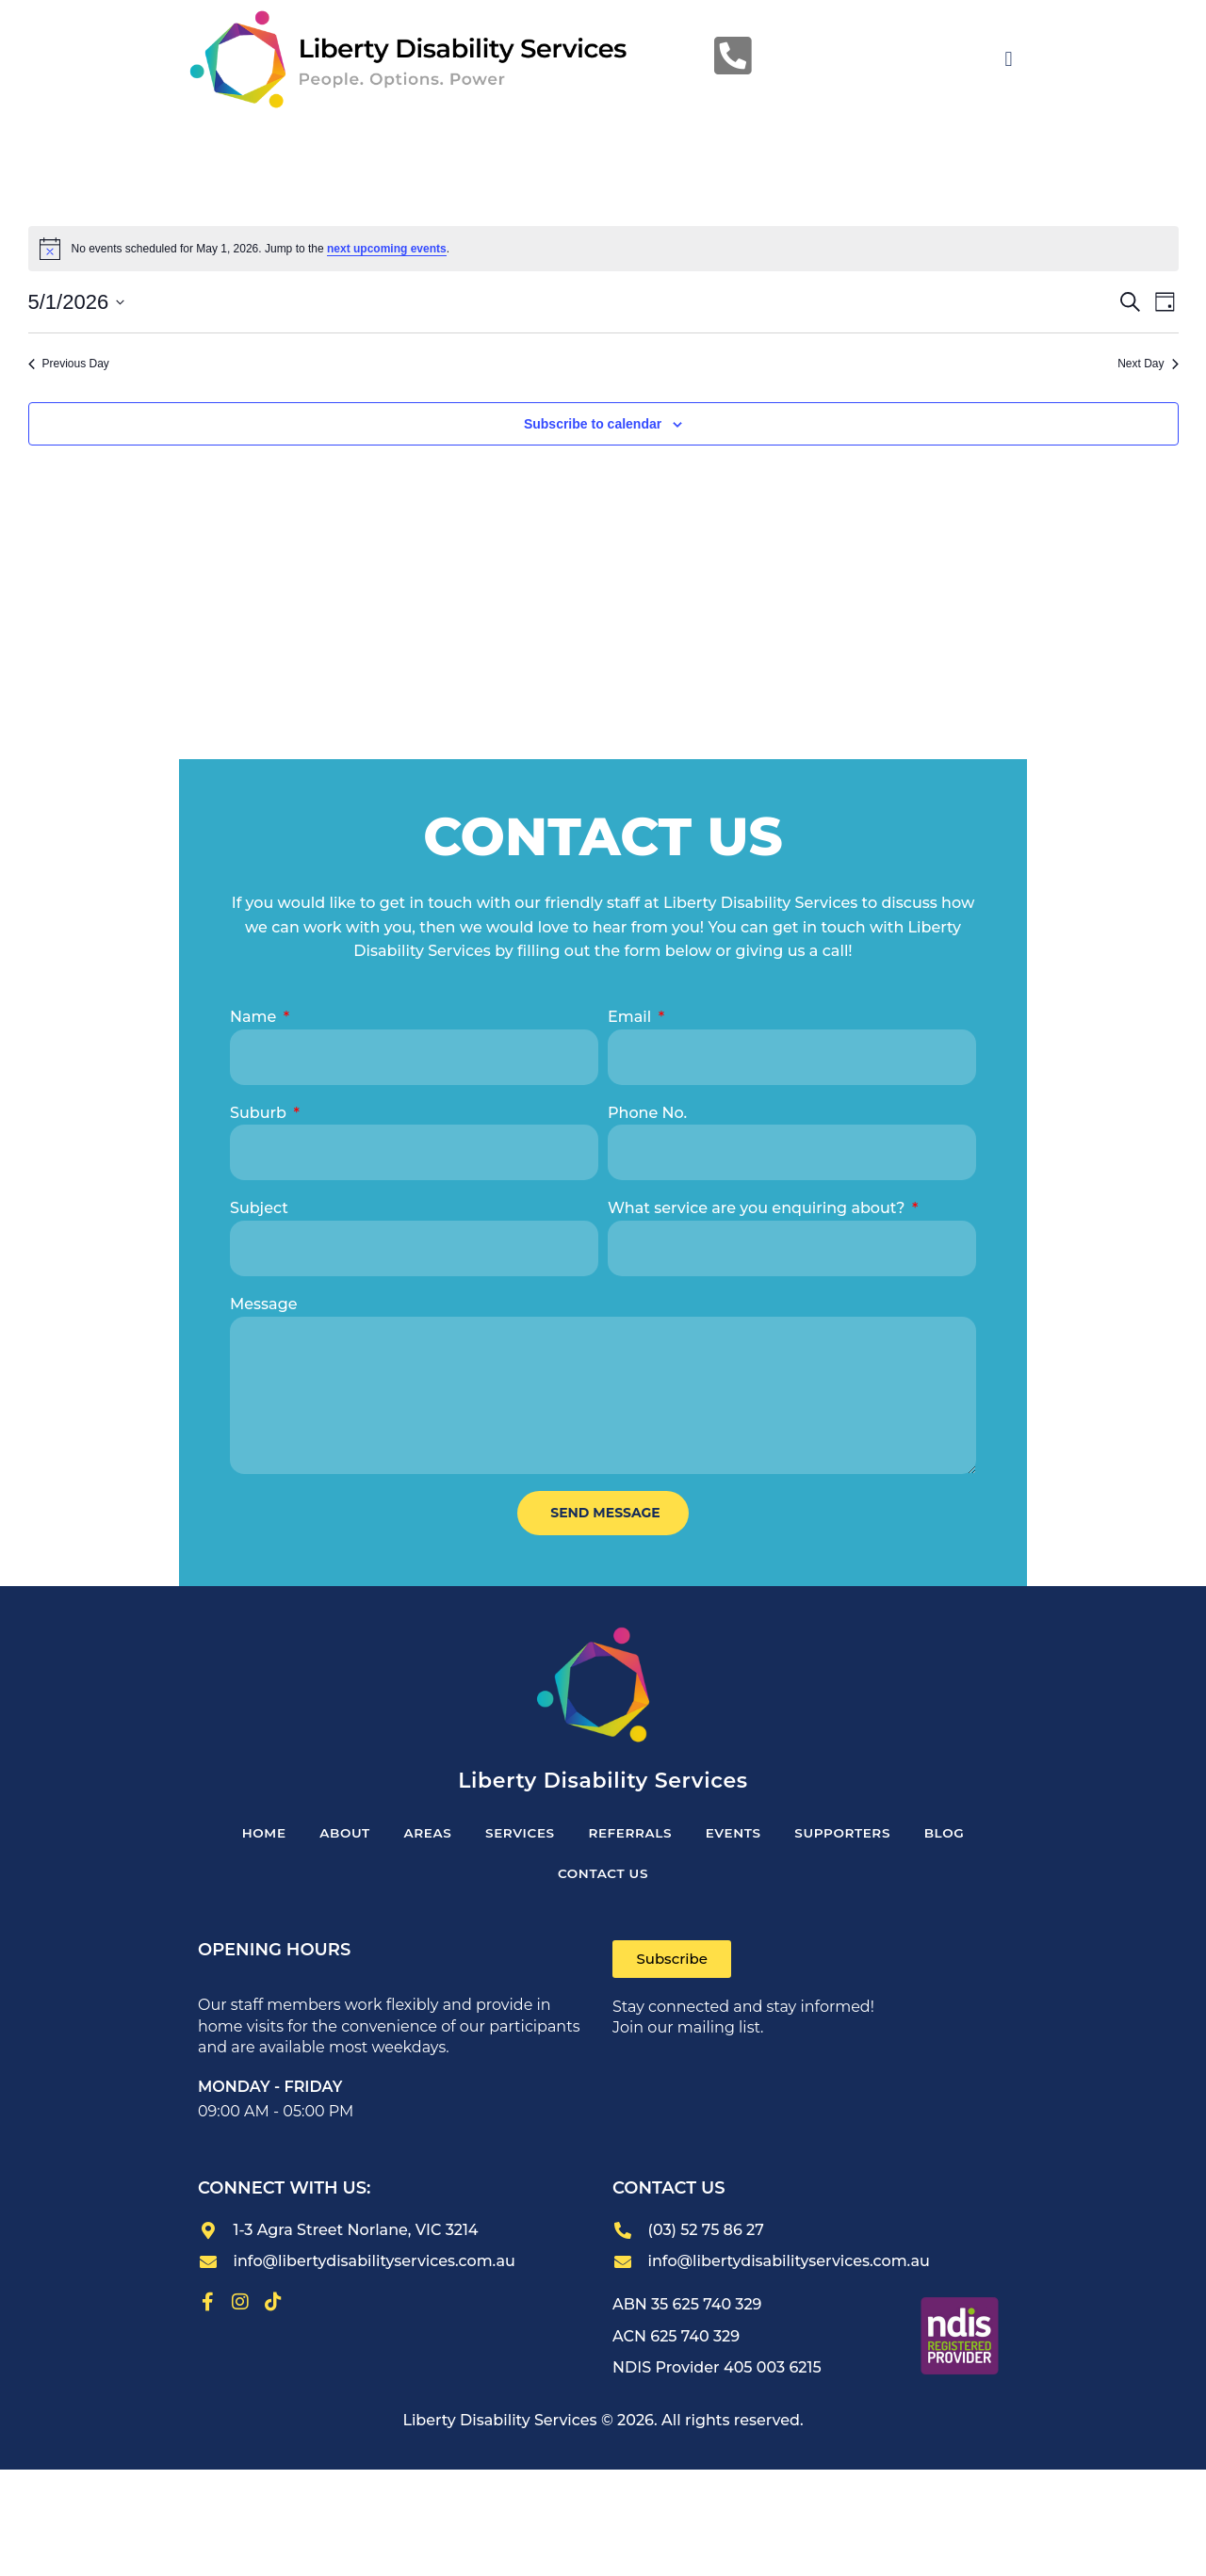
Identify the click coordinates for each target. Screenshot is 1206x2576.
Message (264, 1304)
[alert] (603, 248)
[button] (1009, 59)
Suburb (260, 1113)
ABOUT (330, 1834)
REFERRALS (633, 1834)
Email (631, 1017)
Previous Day (68, 363)
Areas (418, 1834)
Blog (965, 1834)
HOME (244, 1834)
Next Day (1147, 363)
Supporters (856, 1834)
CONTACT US (603, 1878)
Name (255, 1017)
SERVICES (516, 1834)
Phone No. (647, 1113)
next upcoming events (387, 248)
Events (741, 1834)
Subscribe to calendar (592, 423)
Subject (259, 1208)
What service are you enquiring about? (758, 1208)
